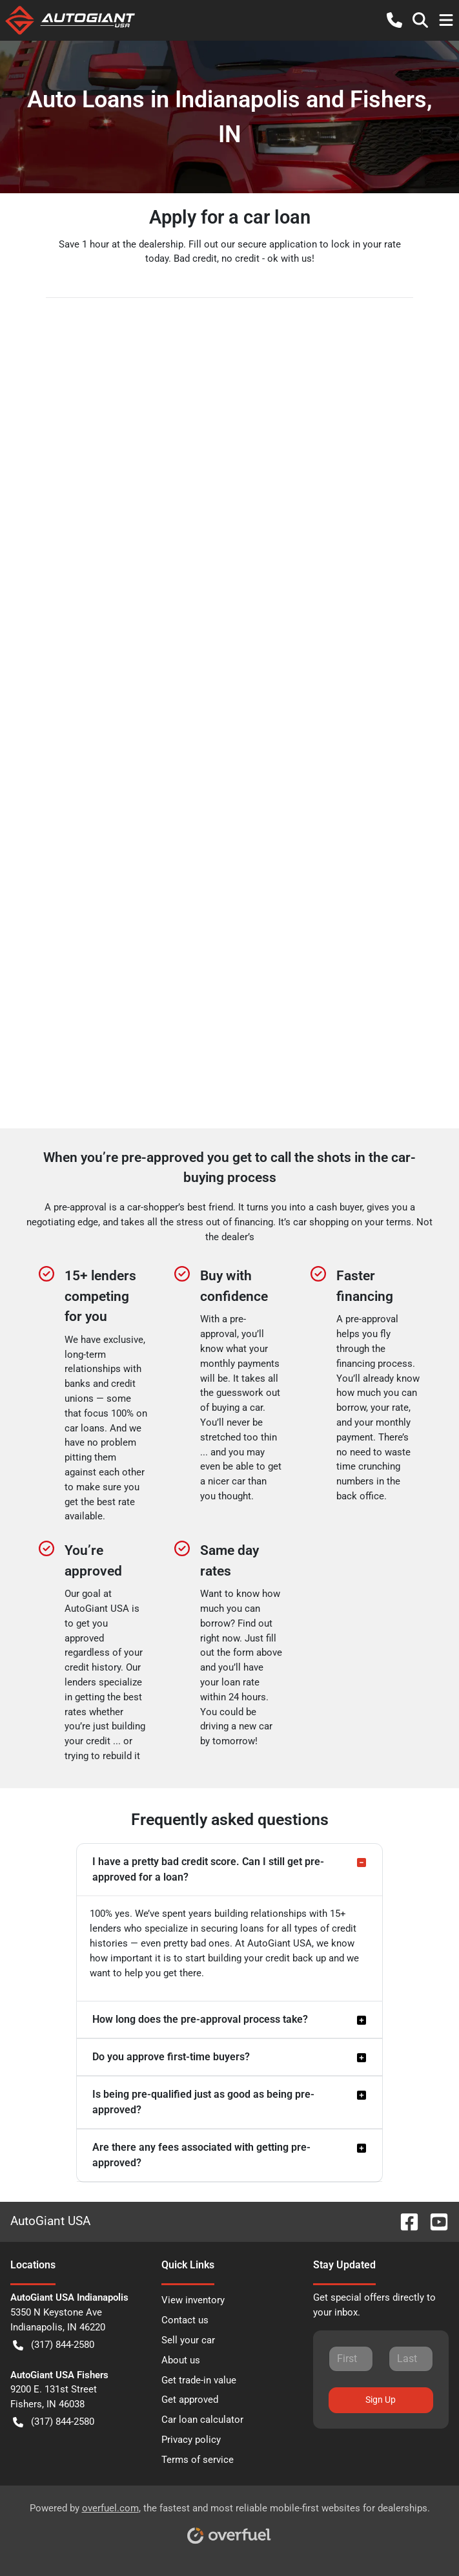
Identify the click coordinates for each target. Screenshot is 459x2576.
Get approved (189, 2399)
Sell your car (188, 2340)
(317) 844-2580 (53, 2345)
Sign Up (380, 2399)
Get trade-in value (198, 2380)
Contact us (185, 2320)
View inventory (193, 2300)
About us (180, 2360)
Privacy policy (191, 2439)
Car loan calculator (202, 2419)
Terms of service (197, 2459)
